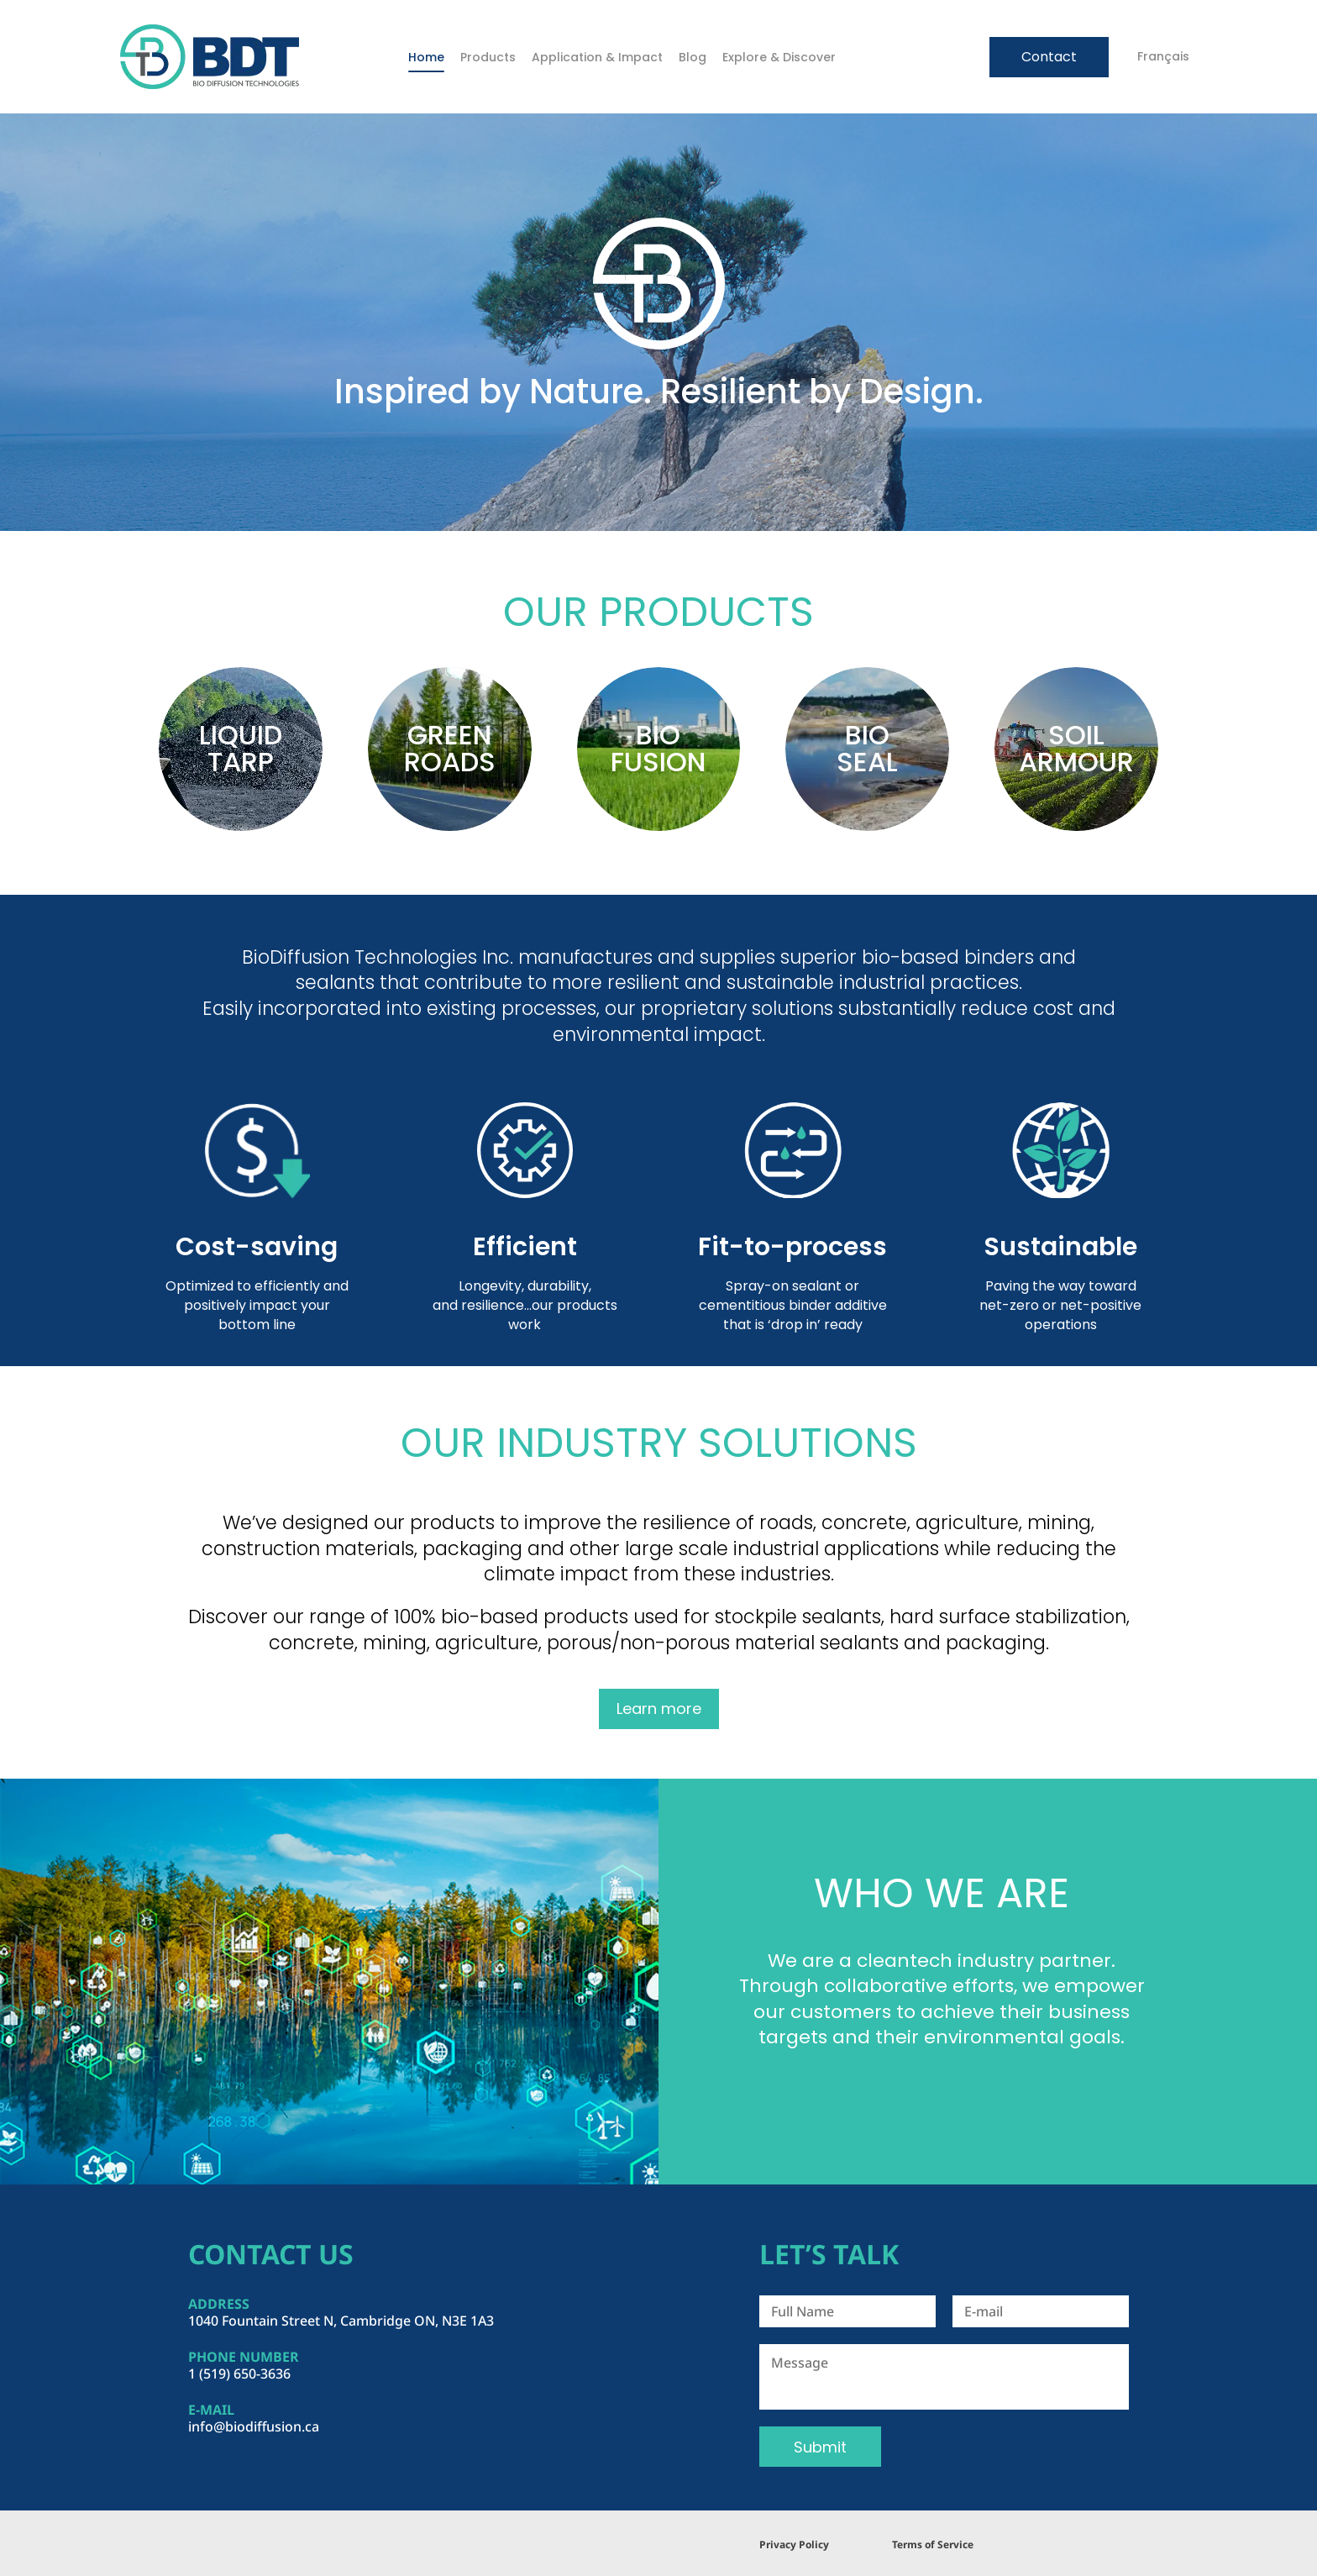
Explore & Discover (779, 57)
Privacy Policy (794, 2544)
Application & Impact (597, 57)
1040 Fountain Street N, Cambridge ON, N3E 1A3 (341, 2320)
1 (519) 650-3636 (239, 2373)
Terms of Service (932, 2544)
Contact (1049, 56)
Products (488, 57)
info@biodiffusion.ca (253, 2426)
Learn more (659, 1708)
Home (426, 57)
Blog (692, 57)
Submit (820, 2447)
